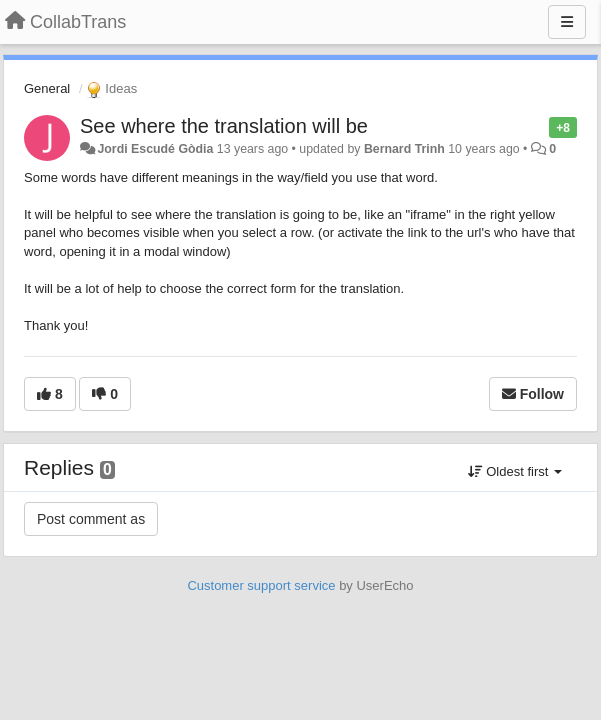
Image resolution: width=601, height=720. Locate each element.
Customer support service (261, 585)
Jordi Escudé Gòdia (155, 149)
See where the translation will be (224, 126)
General (47, 88)
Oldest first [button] (515, 471)
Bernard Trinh (404, 149)
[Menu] (567, 22)
